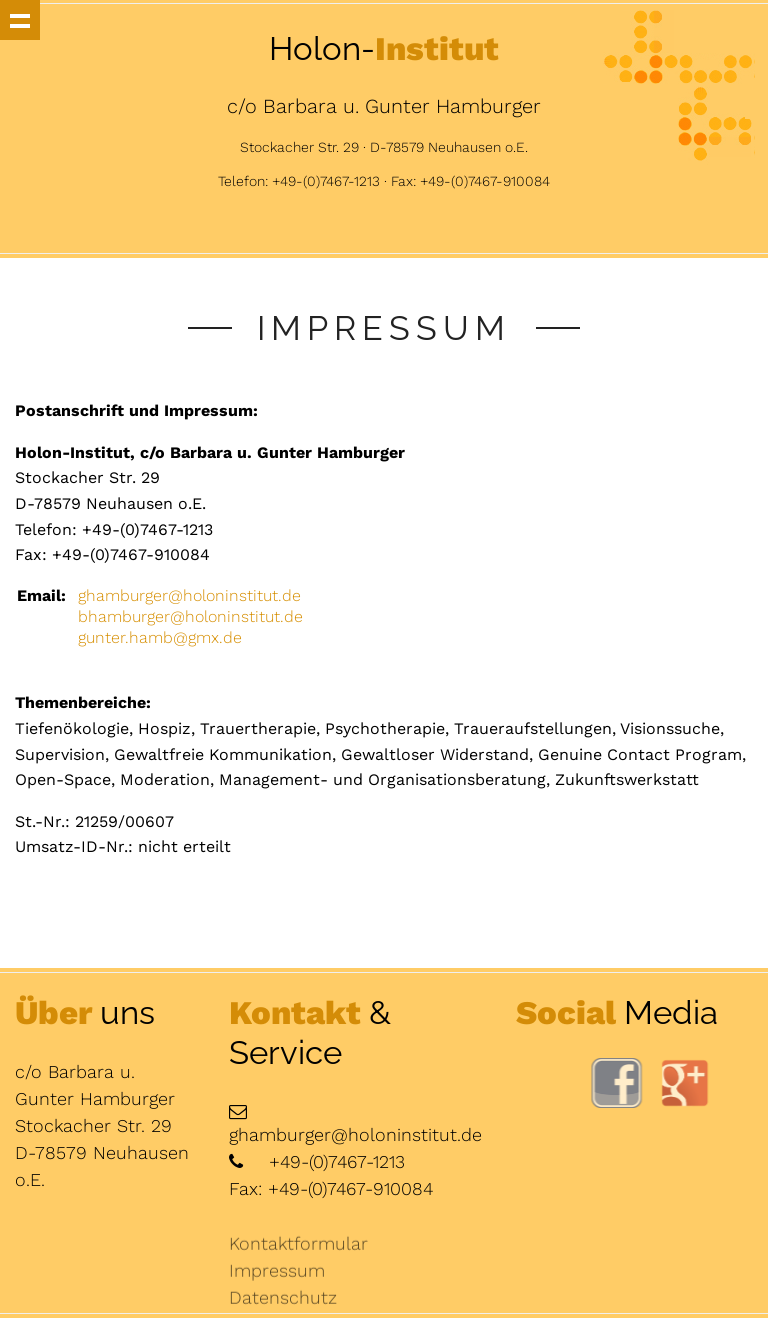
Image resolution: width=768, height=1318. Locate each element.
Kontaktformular (298, 1251)
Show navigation (20, 20)
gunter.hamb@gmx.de (160, 637)
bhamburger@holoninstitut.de (190, 616)
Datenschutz (283, 1305)
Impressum (277, 1278)
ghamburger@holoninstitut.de (189, 595)
